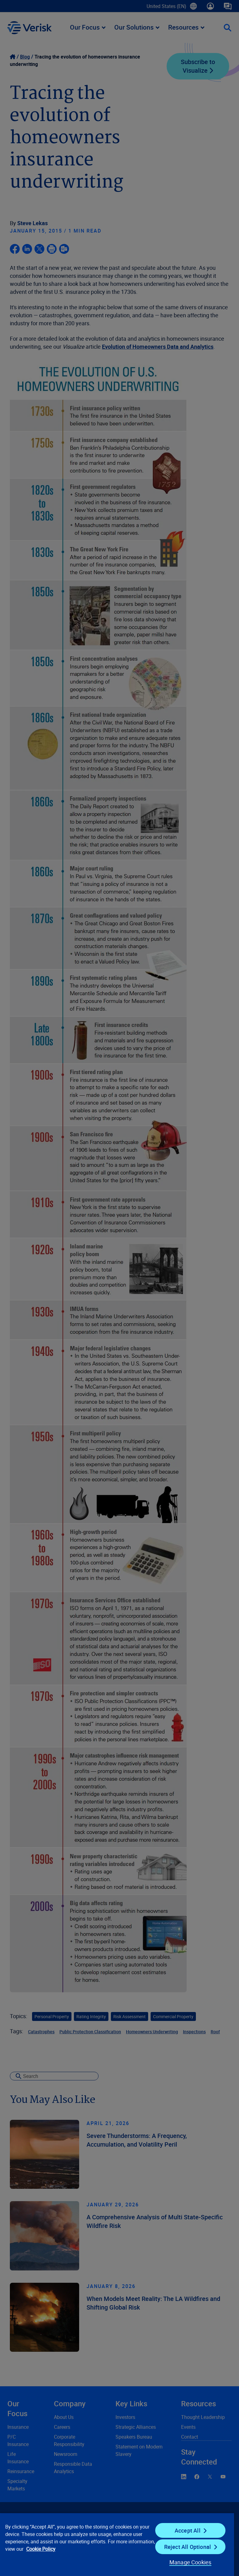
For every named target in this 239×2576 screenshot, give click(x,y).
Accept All (188, 2530)
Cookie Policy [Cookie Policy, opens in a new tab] (40, 2549)
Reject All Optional (187, 2546)
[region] (117, 2544)
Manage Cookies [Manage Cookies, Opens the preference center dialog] (190, 2562)
